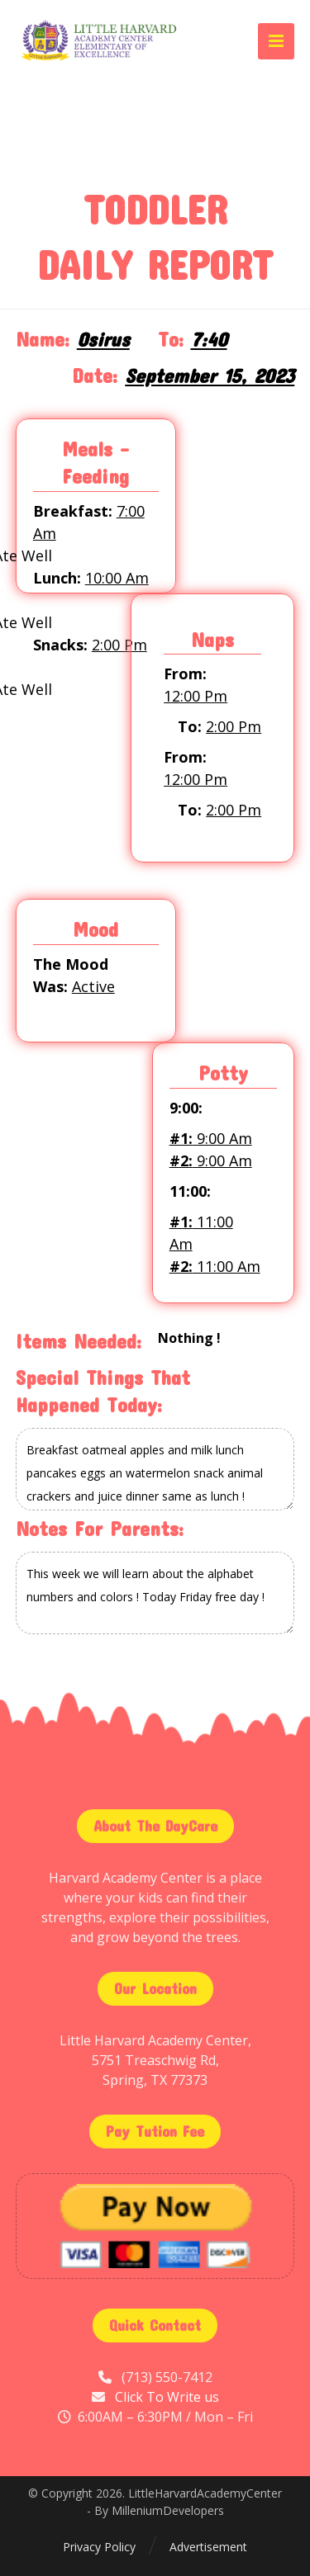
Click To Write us (167, 2397)
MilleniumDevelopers (168, 2510)
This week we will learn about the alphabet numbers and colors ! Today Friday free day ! (155, 1593)
